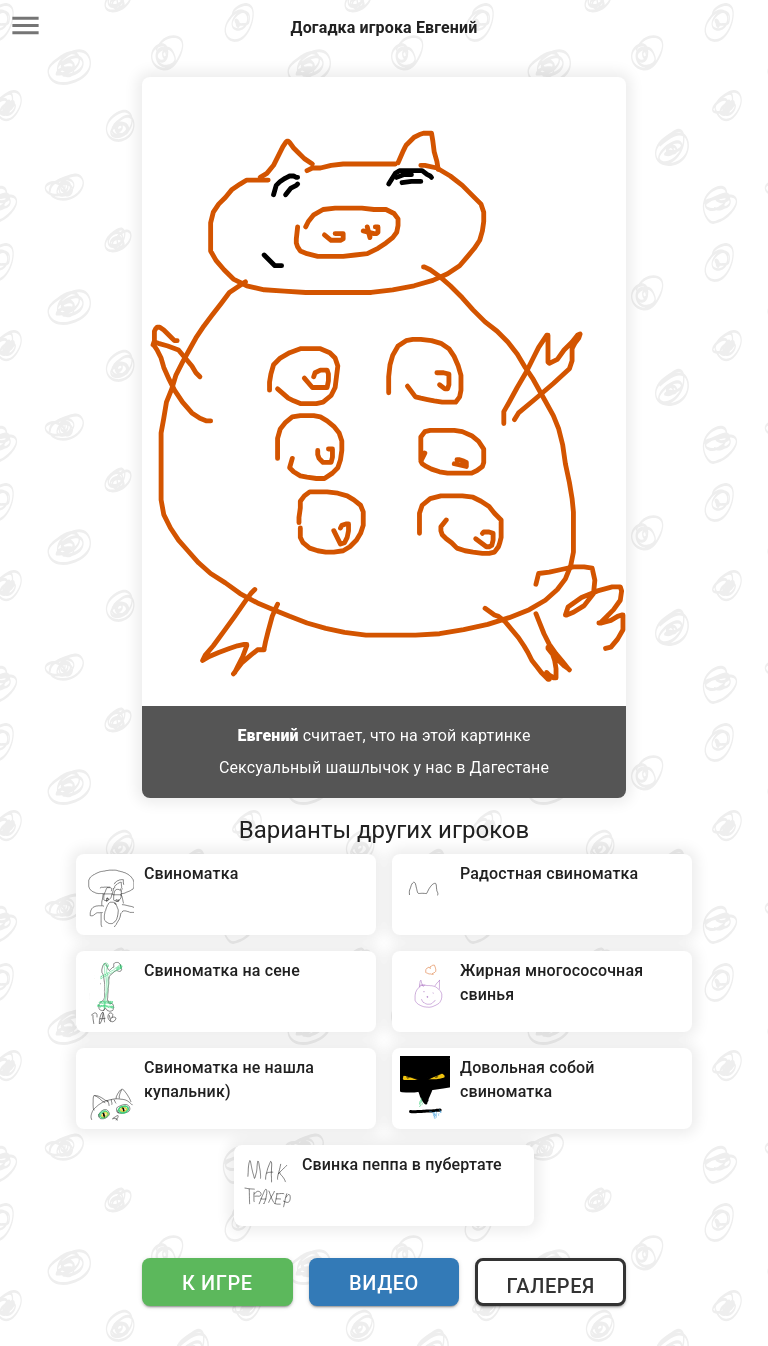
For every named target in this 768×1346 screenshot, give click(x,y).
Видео (384, 1283)
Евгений (267, 735)
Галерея (550, 1286)
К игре (217, 1283)
